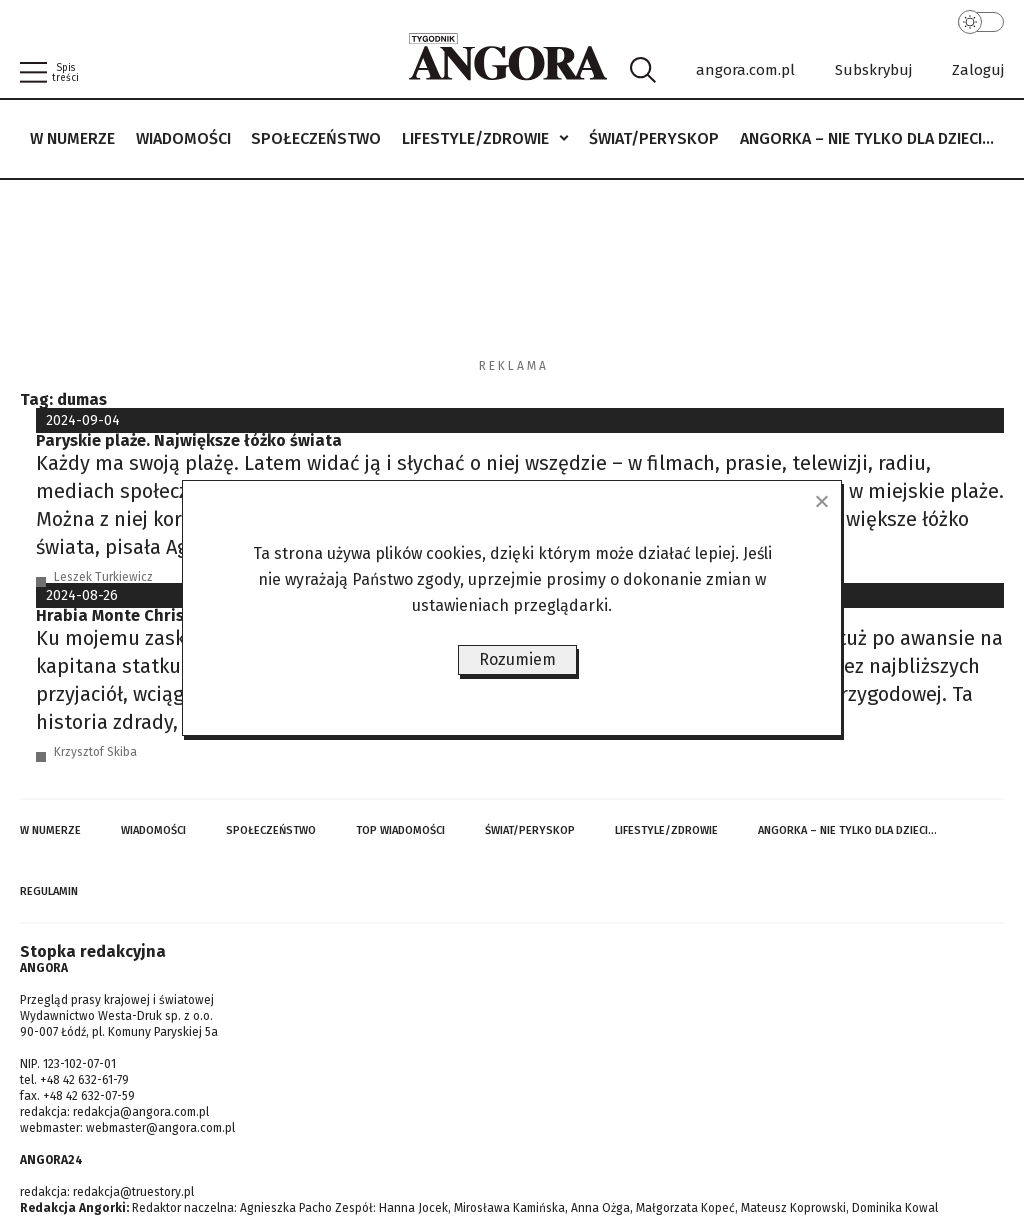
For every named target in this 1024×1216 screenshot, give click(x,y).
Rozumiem (517, 659)
